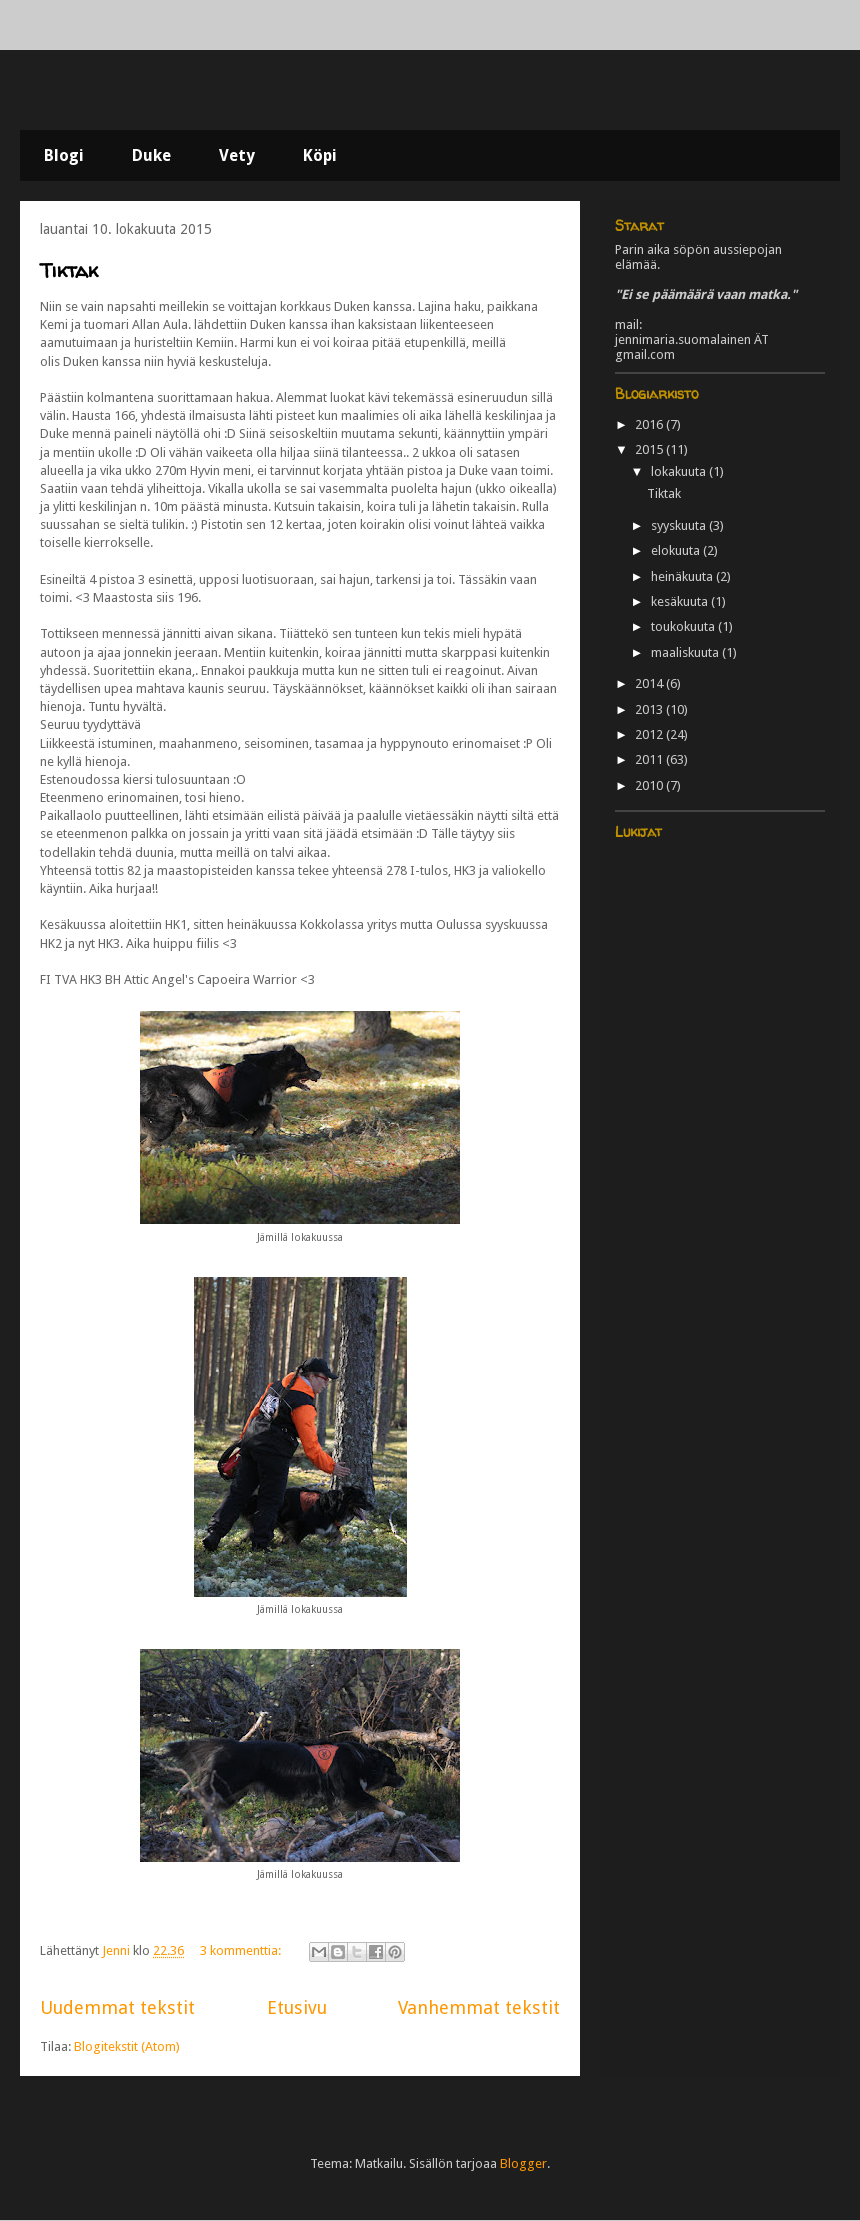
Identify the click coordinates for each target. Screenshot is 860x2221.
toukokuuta (684, 626)
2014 (650, 683)
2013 (650, 709)
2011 (650, 759)
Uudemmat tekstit (117, 2007)
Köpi (320, 155)
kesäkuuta (681, 601)
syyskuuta (680, 525)
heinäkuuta (683, 576)
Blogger (523, 2163)
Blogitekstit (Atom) (127, 2046)
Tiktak (69, 270)
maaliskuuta (686, 652)
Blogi (64, 155)
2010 (650, 785)
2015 (650, 449)
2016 (650, 424)
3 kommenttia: (242, 1950)
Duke (151, 155)
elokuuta (677, 550)
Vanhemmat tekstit (479, 2007)
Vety (237, 155)
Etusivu (297, 2007)
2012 (650, 734)
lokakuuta (680, 471)
